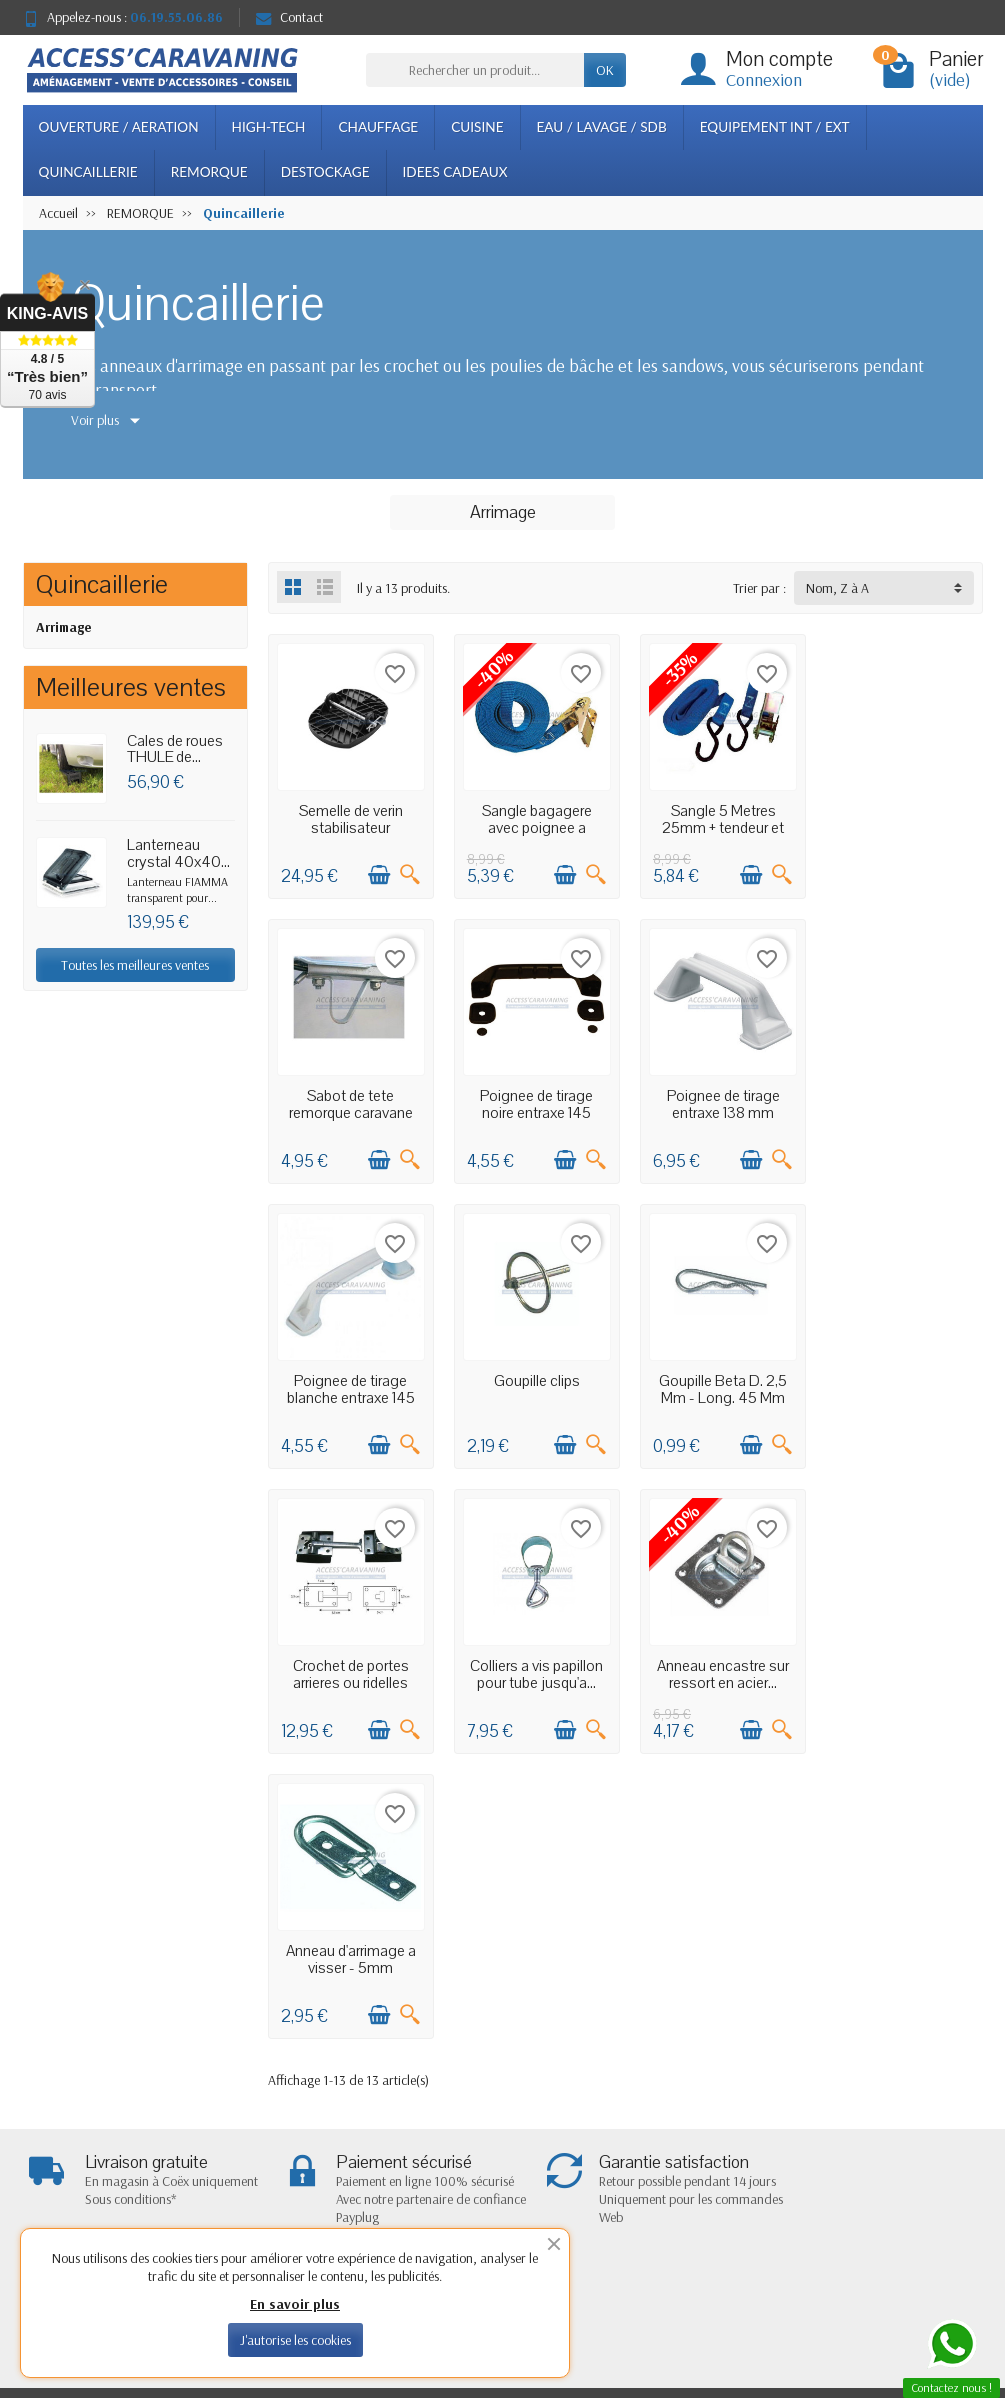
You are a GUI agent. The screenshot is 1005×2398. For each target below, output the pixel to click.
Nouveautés (472, 2100)
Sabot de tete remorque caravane (901, 817)
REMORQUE (209, 172)
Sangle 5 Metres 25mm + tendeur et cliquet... (717, 825)
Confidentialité (292, 2100)
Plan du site (658, 2126)
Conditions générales (309, 2151)
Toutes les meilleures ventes (135, 965)
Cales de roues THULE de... (175, 749)
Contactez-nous (670, 2151)
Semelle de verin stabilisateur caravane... (349, 825)
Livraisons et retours (306, 2075)
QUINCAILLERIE (88, 172)
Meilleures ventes (486, 2126)
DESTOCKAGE (325, 172)
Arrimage (64, 627)
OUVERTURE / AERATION (119, 127)
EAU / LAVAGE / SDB (602, 127)
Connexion (764, 79)
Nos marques (476, 2151)
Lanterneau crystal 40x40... (178, 853)
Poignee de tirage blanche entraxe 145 (717, 1099)
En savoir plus (295, 2304)
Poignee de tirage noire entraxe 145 (349, 1099)
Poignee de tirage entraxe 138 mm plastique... (533, 1107)
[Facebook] (906, 2283)
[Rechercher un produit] (475, 70)
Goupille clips (901, 1091)
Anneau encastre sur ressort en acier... (901, 1382)
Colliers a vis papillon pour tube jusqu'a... (716, 1382)
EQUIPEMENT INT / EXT (775, 127)
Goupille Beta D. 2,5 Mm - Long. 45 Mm (349, 1382)
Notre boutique (668, 2100)
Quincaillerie (102, 584)
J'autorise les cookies (295, 2340)
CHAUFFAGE (378, 127)
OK (605, 70)
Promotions (471, 2075)
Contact (289, 17)
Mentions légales (672, 2075)
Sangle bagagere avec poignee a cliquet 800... (533, 825)
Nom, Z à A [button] (837, 588)
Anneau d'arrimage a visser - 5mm (349, 1664)
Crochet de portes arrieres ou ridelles (533, 1382)
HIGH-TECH (269, 127)
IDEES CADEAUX (455, 172)
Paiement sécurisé (300, 2126)
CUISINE (477, 127)
